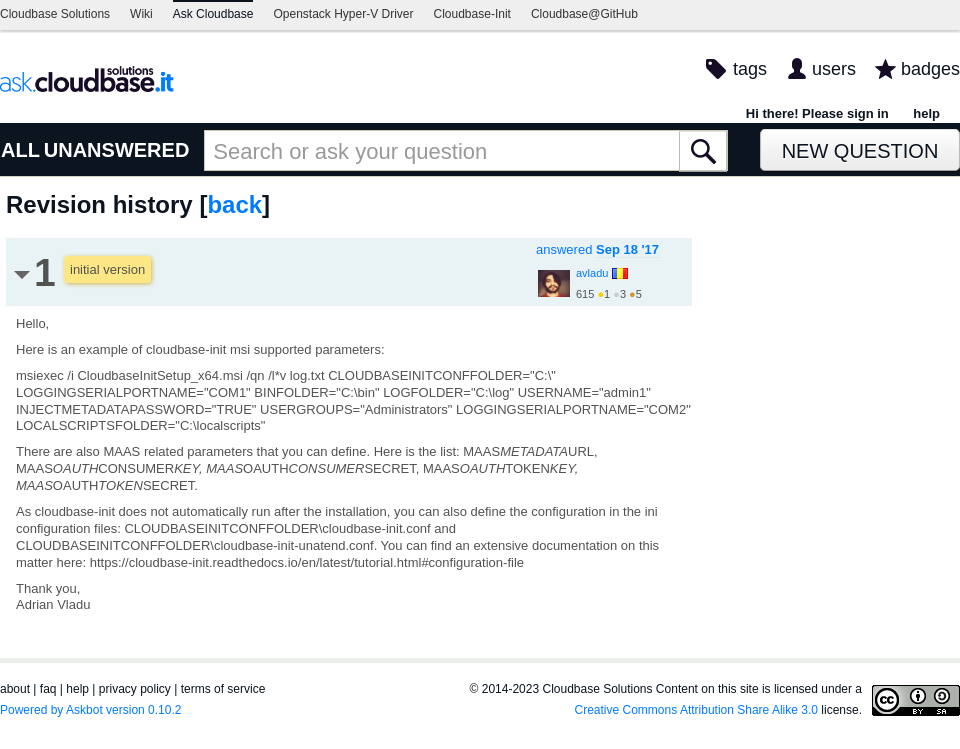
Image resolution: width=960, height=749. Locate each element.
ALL (20, 150)
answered (597, 249)
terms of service (223, 689)
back (234, 204)
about (15, 689)
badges (930, 69)
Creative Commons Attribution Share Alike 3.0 (696, 710)
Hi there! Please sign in (817, 113)
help (926, 113)
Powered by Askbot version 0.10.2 (90, 710)
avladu (592, 273)
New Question (860, 151)
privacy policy (135, 689)
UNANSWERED (117, 150)
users (834, 69)
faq (48, 689)
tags (750, 69)
